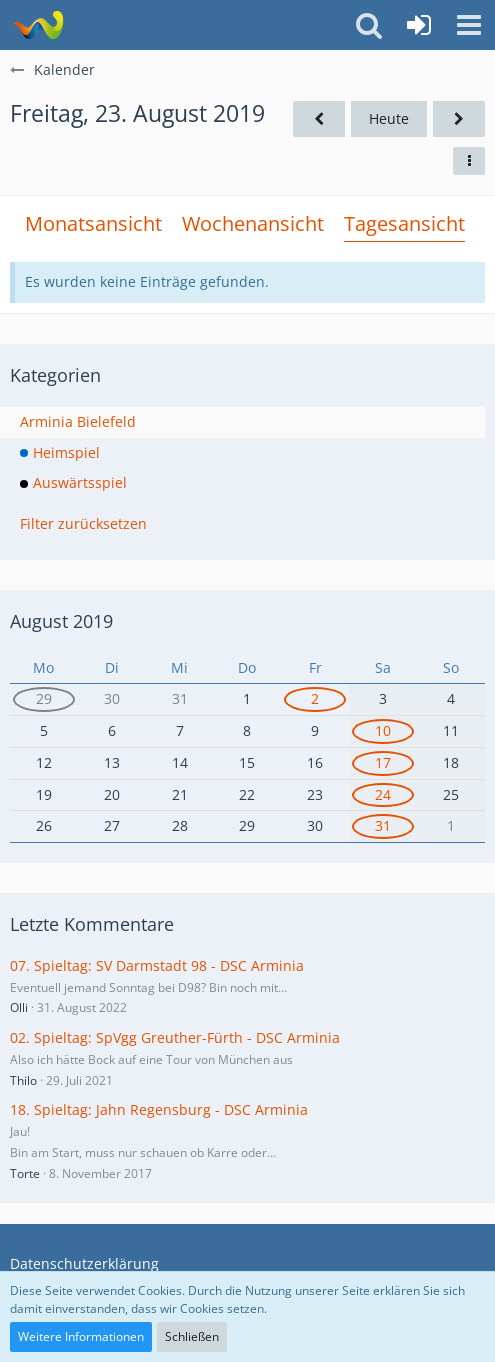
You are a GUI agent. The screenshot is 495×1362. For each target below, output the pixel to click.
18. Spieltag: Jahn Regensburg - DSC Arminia (159, 1109)
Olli (19, 1007)
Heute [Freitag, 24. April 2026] (389, 118)
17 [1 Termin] (383, 762)
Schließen (192, 1336)
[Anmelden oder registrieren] (419, 25)
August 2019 (61, 621)
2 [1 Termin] (315, 698)
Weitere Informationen (81, 1336)
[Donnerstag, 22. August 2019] (319, 119)
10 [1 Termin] (383, 730)
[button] (469, 25)
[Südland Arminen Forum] (37, 25)
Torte (25, 1173)
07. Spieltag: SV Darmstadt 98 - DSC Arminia (157, 965)
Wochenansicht (253, 223)
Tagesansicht (404, 223)
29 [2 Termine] (44, 698)
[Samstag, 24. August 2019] (459, 119)
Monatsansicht (93, 223)
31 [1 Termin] (383, 825)
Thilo (23, 1080)
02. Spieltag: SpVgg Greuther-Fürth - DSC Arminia (175, 1037)
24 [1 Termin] (383, 794)
